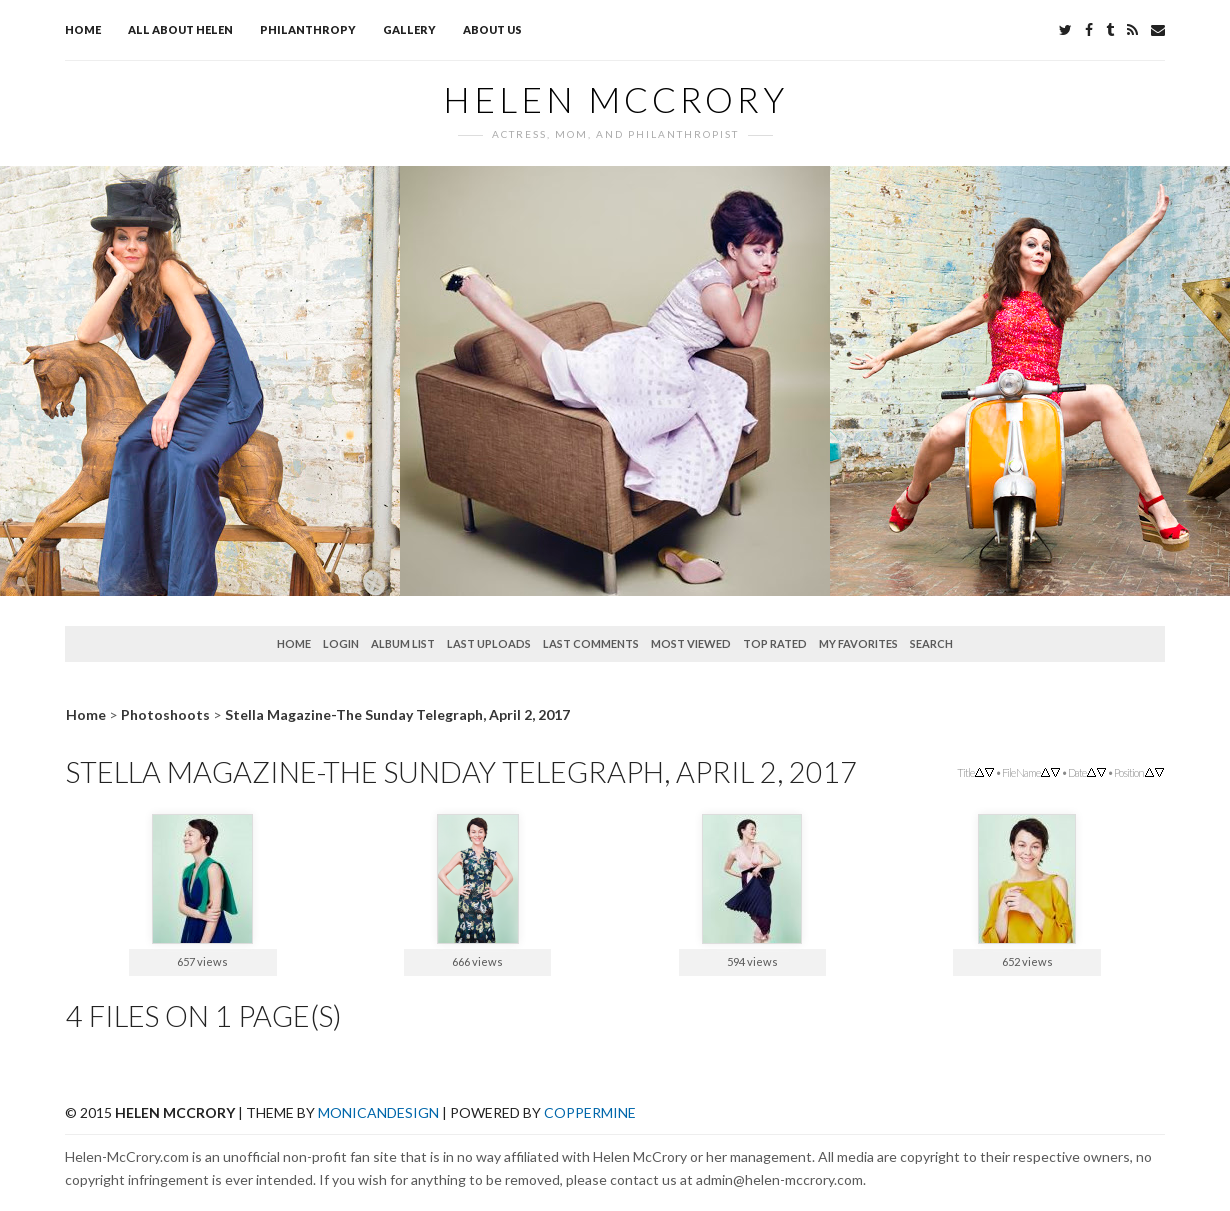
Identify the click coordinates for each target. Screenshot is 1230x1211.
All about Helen (180, 29)
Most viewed (691, 643)
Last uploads (489, 643)
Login (341, 643)
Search (931, 643)
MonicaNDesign (378, 1112)
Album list (403, 643)
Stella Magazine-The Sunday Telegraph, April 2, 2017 (397, 714)
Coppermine (590, 1112)
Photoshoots (165, 714)
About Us (492, 29)
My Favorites (858, 643)
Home (83, 29)
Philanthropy (308, 29)
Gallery (409, 29)
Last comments (591, 643)
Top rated (775, 643)
